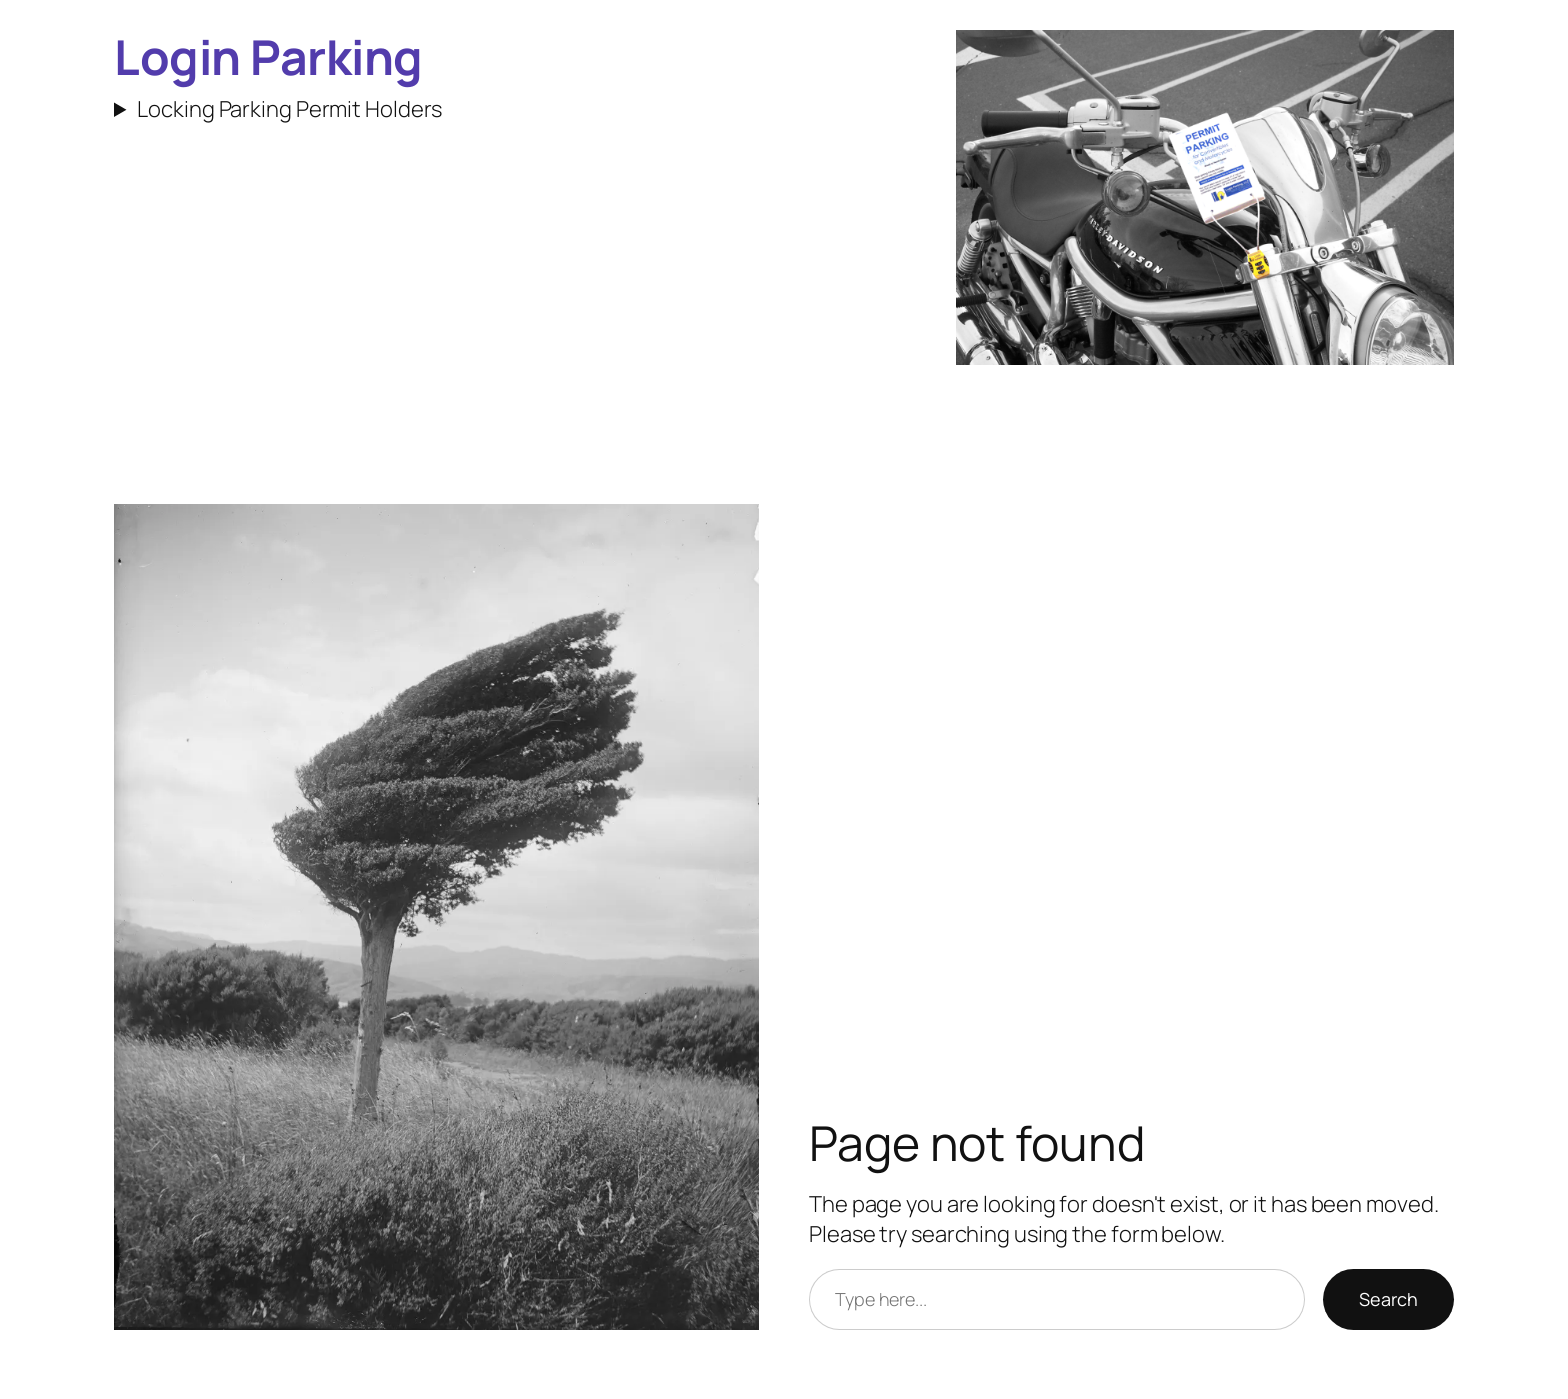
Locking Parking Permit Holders (289, 109)
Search (1388, 1299)
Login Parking (268, 56)
